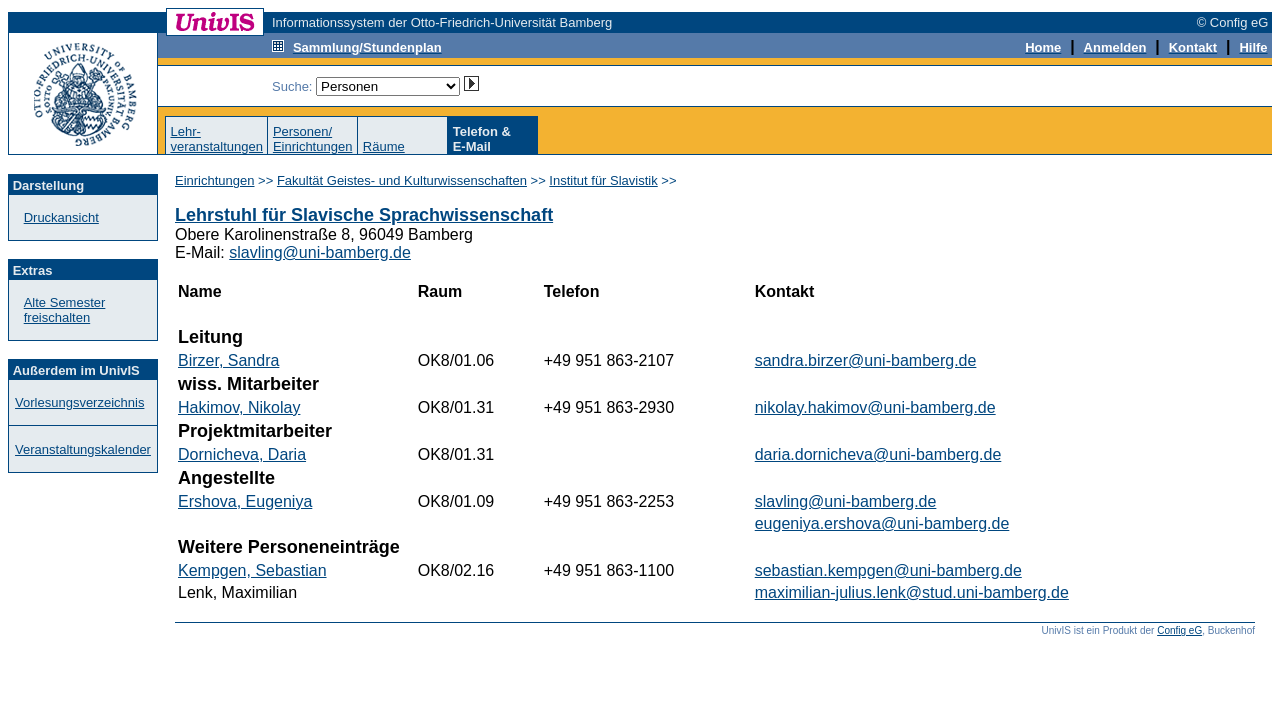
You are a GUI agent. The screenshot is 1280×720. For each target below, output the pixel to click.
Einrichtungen (215, 180)
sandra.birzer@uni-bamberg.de (866, 360)
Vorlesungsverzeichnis (79, 402)
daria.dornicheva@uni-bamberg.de (878, 454)
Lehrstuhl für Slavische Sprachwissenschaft (364, 215)
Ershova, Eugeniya (245, 501)
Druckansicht (61, 217)
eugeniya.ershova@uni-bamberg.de (882, 523)
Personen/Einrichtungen (313, 139)
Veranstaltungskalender (83, 449)
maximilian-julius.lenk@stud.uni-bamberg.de (912, 592)
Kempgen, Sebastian (252, 570)
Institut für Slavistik (603, 180)
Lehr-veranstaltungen (216, 139)
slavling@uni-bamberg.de (320, 252)
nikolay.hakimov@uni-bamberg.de (875, 407)
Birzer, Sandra (228, 360)
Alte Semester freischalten (65, 310)
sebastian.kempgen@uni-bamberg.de (888, 570)
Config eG (1179, 630)
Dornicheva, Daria (242, 454)
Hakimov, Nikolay (239, 407)
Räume (384, 146)
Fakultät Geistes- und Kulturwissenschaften (402, 180)
